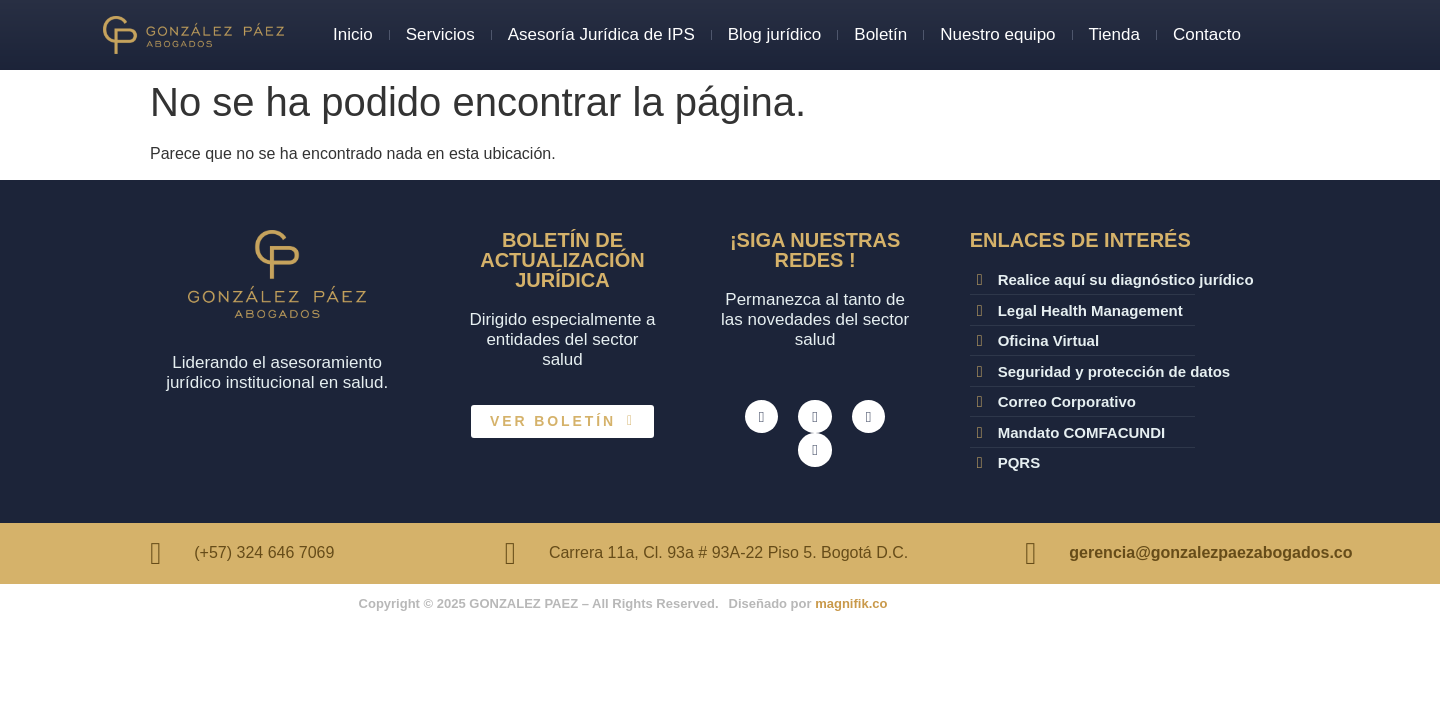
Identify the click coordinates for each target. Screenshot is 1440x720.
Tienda (1114, 34)
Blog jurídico (775, 34)
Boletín (880, 34)
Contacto (1207, 34)
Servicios (440, 34)
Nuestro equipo (997, 34)
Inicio (353, 34)
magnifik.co (851, 603)
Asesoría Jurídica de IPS (601, 34)
